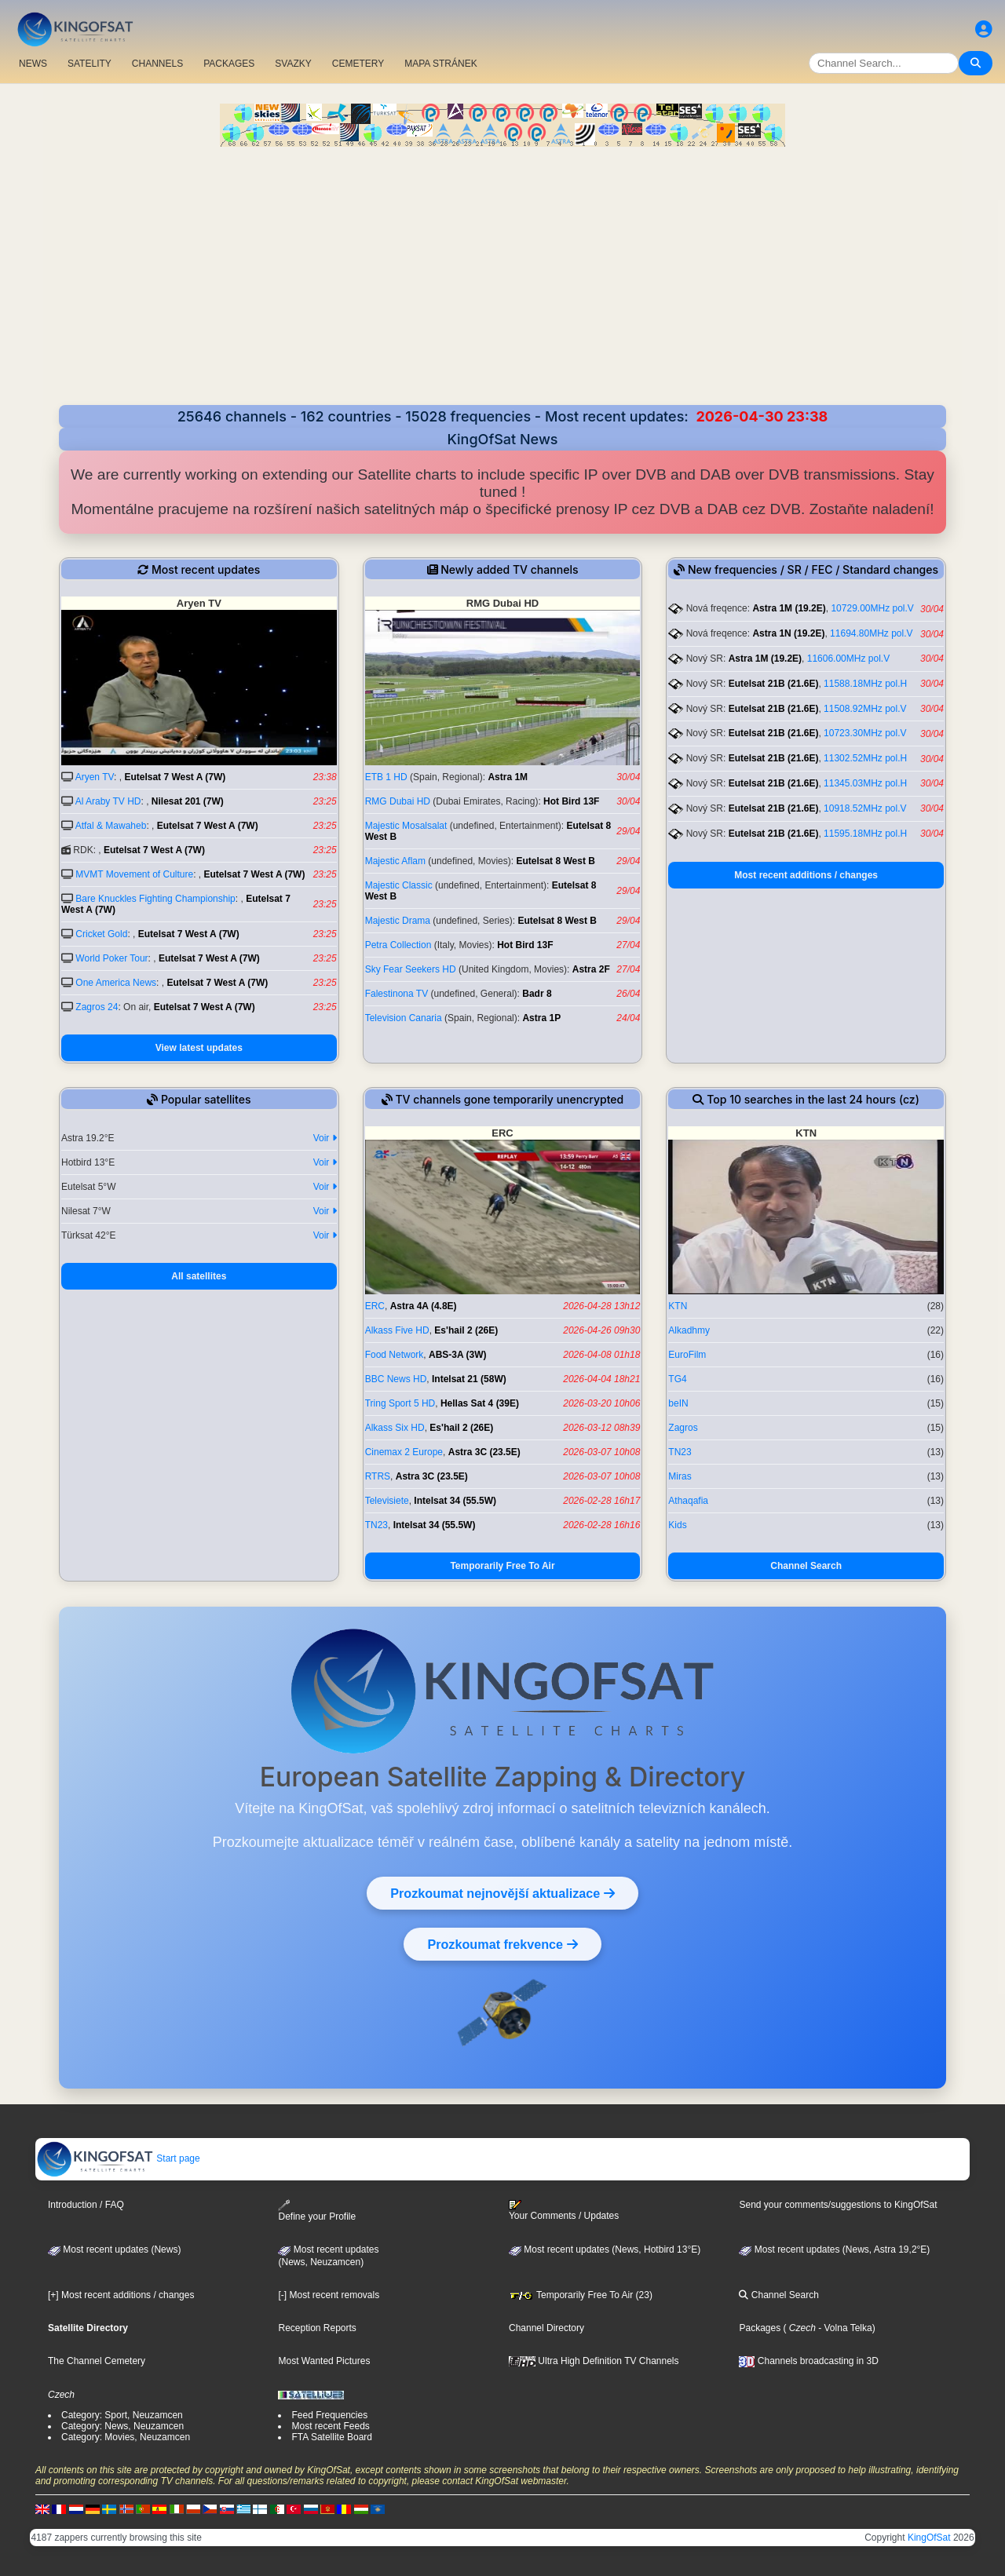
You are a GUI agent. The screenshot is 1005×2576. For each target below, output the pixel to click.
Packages (759, 2327)
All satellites (198, 1276)
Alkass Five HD (397, 1330)
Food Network (394, 1354)
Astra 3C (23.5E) (484, 1452)
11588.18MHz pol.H (865, 683)
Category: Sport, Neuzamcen (122, 2415)
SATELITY (89, 63)
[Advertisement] (502, 287)
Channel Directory (546, 2327)
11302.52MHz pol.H (865, 758)
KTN (677, 1306)
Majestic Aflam (395, 861)
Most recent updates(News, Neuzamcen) (328, 2256)
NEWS (33, 63)
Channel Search (806, 1565)
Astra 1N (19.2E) (788, 633)
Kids (677, 1525)
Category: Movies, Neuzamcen (125, 2437)
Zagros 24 (96, 1007)
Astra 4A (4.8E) (423, 1306)
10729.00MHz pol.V (872, 608)
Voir (325, 1138)
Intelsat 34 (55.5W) (455, 1500)
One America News (115, 982)
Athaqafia (688, 1500)
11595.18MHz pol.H (865, 833)
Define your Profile (317, 2210)
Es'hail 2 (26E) (466, 1330)
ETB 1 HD (386, 777)
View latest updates (199, 1047)
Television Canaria (403, 1018)
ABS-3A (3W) (458, 1354)
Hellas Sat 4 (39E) (479, 1403)
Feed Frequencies (329, 2415)
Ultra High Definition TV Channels (594, 2360)
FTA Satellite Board (331, 2437)
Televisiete (387, 1500)
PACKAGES (228, 63)
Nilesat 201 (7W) (188, 801)
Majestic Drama (397, 920)
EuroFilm (687, 1354)
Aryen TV (94, 777)
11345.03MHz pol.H (865, 783)
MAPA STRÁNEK (440, 63)
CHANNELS (157, 63)
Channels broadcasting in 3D (808, 2360)
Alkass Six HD (395, 1427)
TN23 (376, 1525)
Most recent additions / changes (806, 875)
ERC (375, 1306)
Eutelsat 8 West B (555, 861)
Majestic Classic (399, 885)
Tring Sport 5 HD (400, 1403)
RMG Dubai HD (397, 801)
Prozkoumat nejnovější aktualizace (502, 1893)
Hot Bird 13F (571, 801)
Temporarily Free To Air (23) (580, 2295)
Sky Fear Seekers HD (410, 969)
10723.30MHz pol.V (865, 733)
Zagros (682, 1427)
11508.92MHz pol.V (865, 708)
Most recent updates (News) (114, 2249)
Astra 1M (508, 777)
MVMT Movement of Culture (134, 874)
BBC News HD (396, 1379)
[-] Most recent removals (328, 2295)
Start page (118, 2158)
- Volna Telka (844, 2327)
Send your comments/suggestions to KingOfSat (838, 2204)
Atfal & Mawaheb (111, 825)
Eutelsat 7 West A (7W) (174, 777)
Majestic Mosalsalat (406, 825)
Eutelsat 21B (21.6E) (774, 683)
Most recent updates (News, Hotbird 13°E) (604, 2249)
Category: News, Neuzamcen (122, 2426)
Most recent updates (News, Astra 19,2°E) (834, 2249)
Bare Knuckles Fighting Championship (155, 898)
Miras (679, 1476)
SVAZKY (293, 63)
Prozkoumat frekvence (502, 1944)
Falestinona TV (397, 993)
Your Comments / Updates (564, 2210)
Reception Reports (317, 2327)
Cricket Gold (101, 934)
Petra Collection (398, 945)
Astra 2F (591, 969)
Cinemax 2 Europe (404, 1452)
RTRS (377, 1476)
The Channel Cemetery (96, 2360)
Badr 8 (536, 993)
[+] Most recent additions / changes (121, 2295)
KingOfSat (929, 2537)
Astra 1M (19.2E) (788, 608)
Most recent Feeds (330, 2426)
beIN (678, 1403)
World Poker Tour (111, 958)
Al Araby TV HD (108, 801)
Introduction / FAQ (86, 2204)
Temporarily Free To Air (502, 1565)
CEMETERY (358, 63)
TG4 (677, 1379)
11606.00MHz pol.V (848, 658)
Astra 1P (541, 1018)
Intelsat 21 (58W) (469, 1379)
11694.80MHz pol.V (871, 633)
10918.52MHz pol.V (865, 808)
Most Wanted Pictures (324, 2360)
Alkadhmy (689, 1330)
